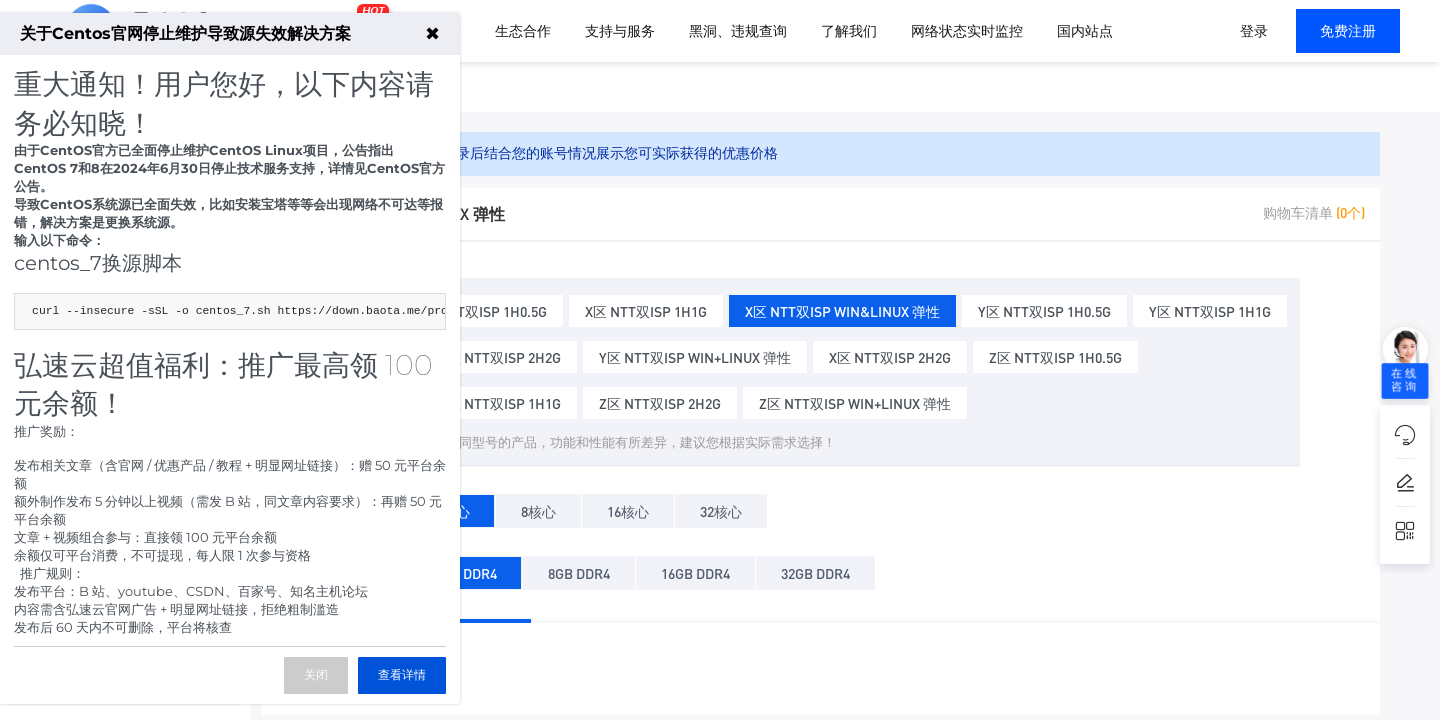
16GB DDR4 (695, 569)
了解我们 (849, 31)
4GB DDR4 (466, 569)
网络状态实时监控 (967, 31)
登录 (1254, 31)
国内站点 (1085, 31)
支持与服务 (620, 31)
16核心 (628, 507)
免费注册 (1348, 31)
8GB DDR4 (579, 569)
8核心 (538, 507)
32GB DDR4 (815, 569)
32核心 (721, 507)
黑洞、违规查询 (738, 31)
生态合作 (523, 31)
